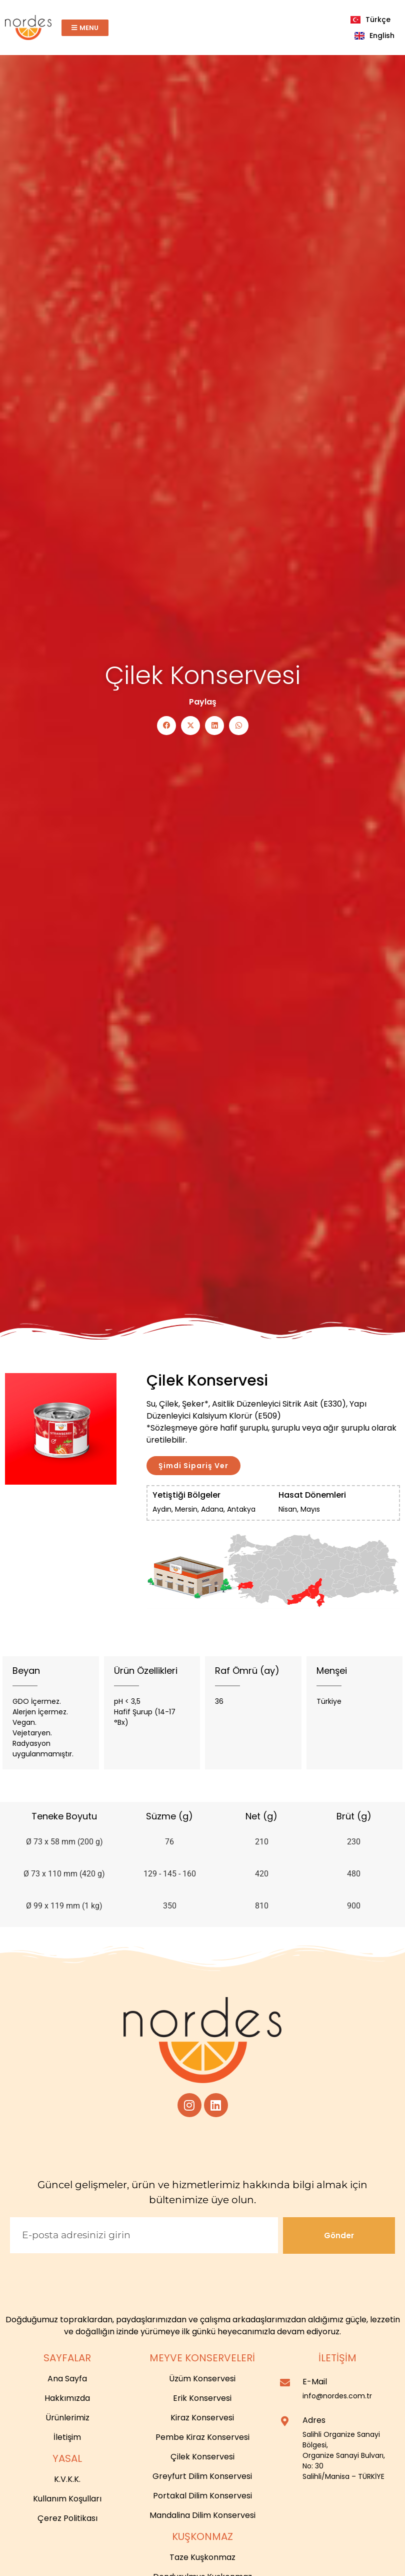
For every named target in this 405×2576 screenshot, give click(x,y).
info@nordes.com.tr (337, 2396)
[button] (162, 725)
